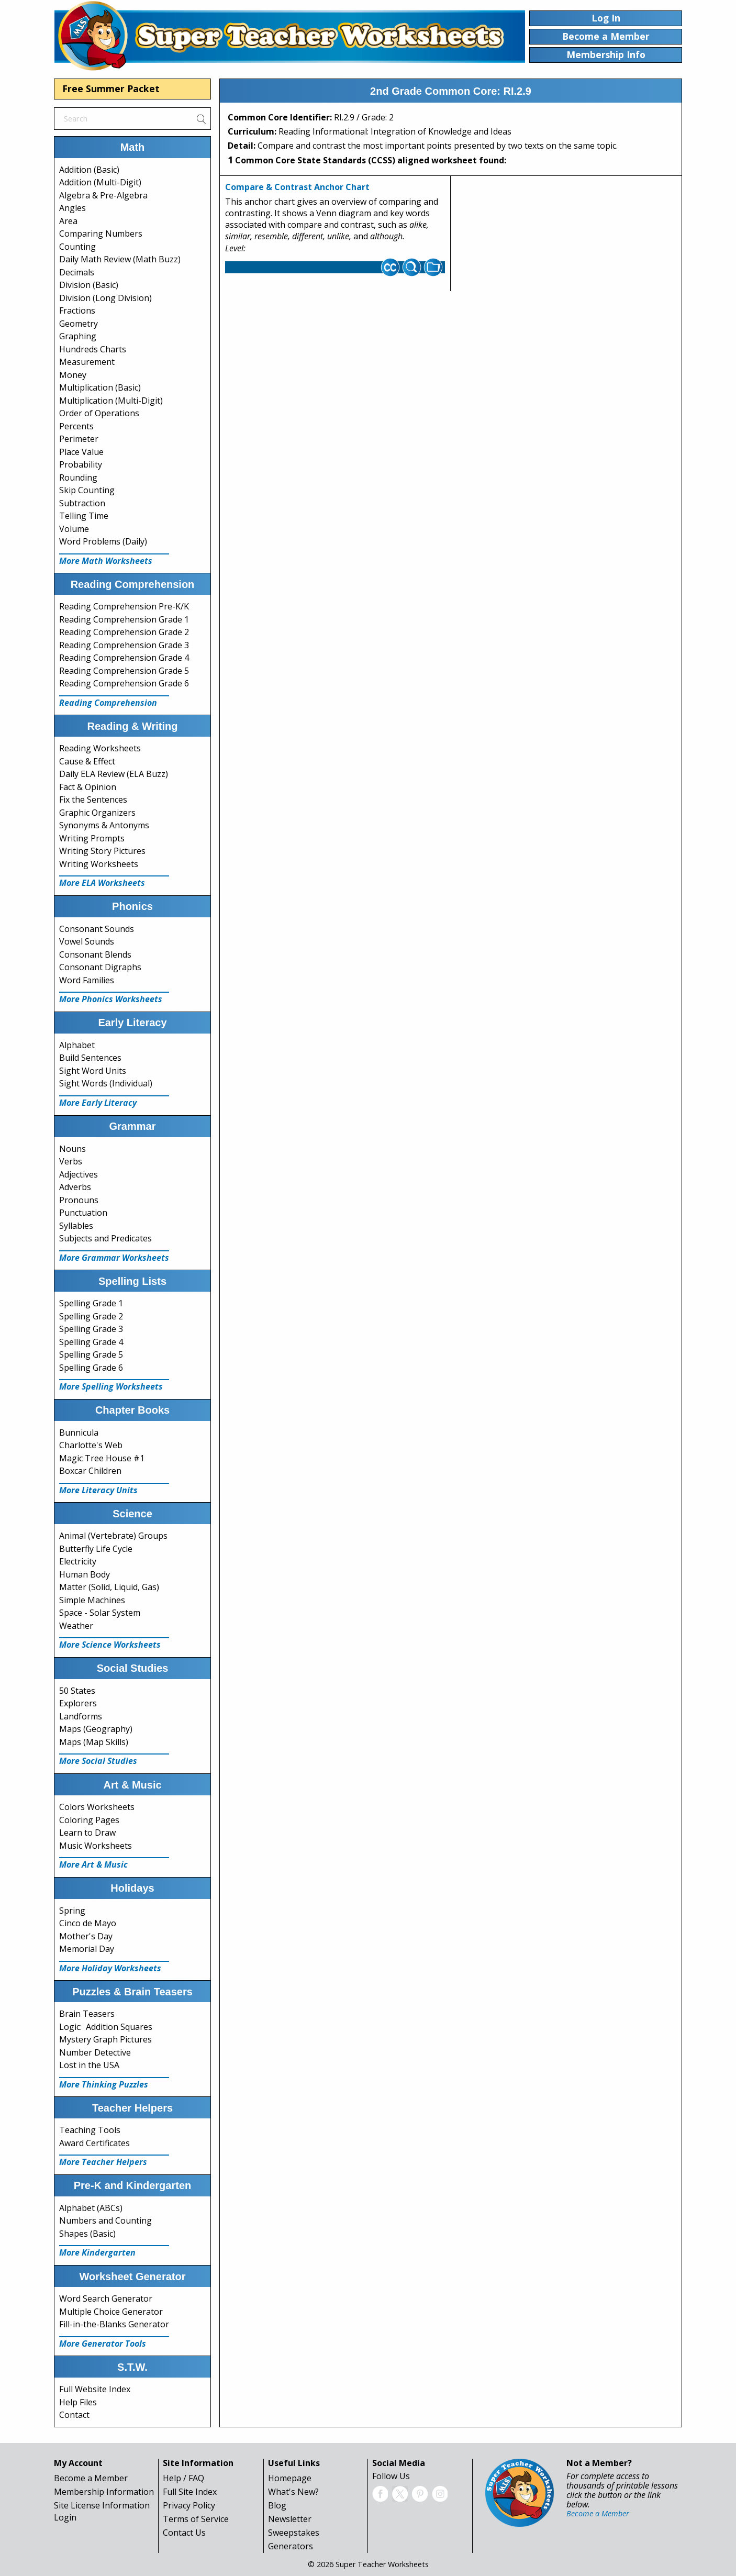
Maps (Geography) (95, 1729)
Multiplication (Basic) (100, 387)
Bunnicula (78, 1432)
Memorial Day (86, 1949)
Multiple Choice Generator (111, 2311)
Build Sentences (90, 1057)
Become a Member (91, 2478)
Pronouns (78, 1200)
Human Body (84, 1574)
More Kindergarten (97, 2252)
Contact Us (184, 2532)
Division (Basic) (88, 285)
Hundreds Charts (92, 349)
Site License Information (102, 2505)
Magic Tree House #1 (101, 1458)
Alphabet (77, 1045)
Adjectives (78, 1174)
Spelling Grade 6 (91, 1367)
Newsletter (289, 2519)
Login (65, 2517)
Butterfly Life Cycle (95, 1549)
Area (68, 221)
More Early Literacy (98, 1102)
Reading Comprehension (108, 702)
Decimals (76, 272)
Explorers (78, 1703)
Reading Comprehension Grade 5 (124, 670)
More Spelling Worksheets (111, 1386)
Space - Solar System (99, 1612)
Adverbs (75, 1187)
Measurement (87, 362)
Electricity (77, 1561)
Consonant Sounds (96, 929)
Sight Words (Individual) (105, 1083)
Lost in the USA (89, 2065)
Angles (72, 208)
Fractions (77, 310)
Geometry (78, 323)
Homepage (289, 2478)
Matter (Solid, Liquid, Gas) (109, 1587)
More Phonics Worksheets (110, 999)
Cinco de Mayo (87, 1923)
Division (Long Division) (105, 298)
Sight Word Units (92, 1070)
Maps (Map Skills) (93, 1742)
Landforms (80, 1716)
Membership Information (104, 2491)
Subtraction (82, 503)
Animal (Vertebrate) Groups (113, 1535)
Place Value (81, 452)
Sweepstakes (293, 2532)
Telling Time (83, 515)
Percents (76, 426)
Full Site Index (190, 2491)
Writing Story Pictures (102, 851)
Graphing (77, 336)
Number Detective (95, 2052)
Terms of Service (196, 2519)
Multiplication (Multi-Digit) (111, 400)
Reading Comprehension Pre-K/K (124, 606)
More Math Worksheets (105, 561)
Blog (277, 2505)
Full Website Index (94, 2389)
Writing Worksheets (98, 864)
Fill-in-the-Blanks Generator (114, 2324)
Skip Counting (87, 490)
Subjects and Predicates (105, 1238)
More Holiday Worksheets (110, 1968)
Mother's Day (86, 1936)
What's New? (293, 2491)
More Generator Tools (102, 2343)
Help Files (78, 2402)
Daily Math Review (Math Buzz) (120, 259)
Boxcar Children (90, 1470)
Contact (74, 2414)
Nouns (72, 1148)
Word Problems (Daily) (103, 541)
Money (72, 375)
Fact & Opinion (87, 787)
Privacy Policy (189, 2505)
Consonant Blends (95, 954)
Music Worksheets (95, 1845)
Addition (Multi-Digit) (100, 182)
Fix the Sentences (93, 799)
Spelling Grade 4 (91, 1342)
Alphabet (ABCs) (90, 2208)
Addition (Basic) (89, 169)
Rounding (78, 477)
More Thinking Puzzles (103, 2084)
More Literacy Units (98, 1490)
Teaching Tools (89, 2130)
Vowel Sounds (86, 941)
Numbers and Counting (105, 2220)
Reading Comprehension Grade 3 (124, 645)
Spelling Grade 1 (91, 1303)
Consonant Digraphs (100, 967)
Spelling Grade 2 (91, 1316)
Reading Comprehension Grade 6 (124, 683)
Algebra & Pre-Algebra (103, 195)
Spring (72, 1910)
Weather (76, 1625)
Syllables (76, 1225)
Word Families (86, 980)
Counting (77, 246)
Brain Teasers (87, 2013)
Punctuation (83, 1212)
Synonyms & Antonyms (104, 825)
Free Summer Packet (111, 88)
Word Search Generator (105, 2298)
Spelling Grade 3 (91, 1329)
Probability (80, 464)
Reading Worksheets (100, 748)
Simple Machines (92, 1600)
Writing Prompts (92, 838)
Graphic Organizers (97, 812)
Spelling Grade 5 (91, 1354)
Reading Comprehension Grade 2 (124, 632)
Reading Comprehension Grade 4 (124, 657)
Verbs (70, 1161)
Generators (290, 2546)
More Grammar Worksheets (114, 1257)
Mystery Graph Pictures (105, 2039)
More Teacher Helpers (103, 2162)
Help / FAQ (183, 2478)
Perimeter (78, 439)
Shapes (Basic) (87, 2233)
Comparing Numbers (100, 233)
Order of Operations (99, 413)
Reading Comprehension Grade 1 (124, 619)
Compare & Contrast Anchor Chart (297, 187)
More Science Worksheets (110, 1644)
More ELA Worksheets (102, 883)
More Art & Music (93, 1864)
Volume (74, 529)
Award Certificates (94, 2143)
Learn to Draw (87, 1832)
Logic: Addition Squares (105, 2027)
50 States (77, 1690)
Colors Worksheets (97, 1807)
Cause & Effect (87, 761)
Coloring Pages (89, 1820)
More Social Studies (98, 1761)
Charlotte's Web (90, 1445)
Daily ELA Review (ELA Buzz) (113, 774)
